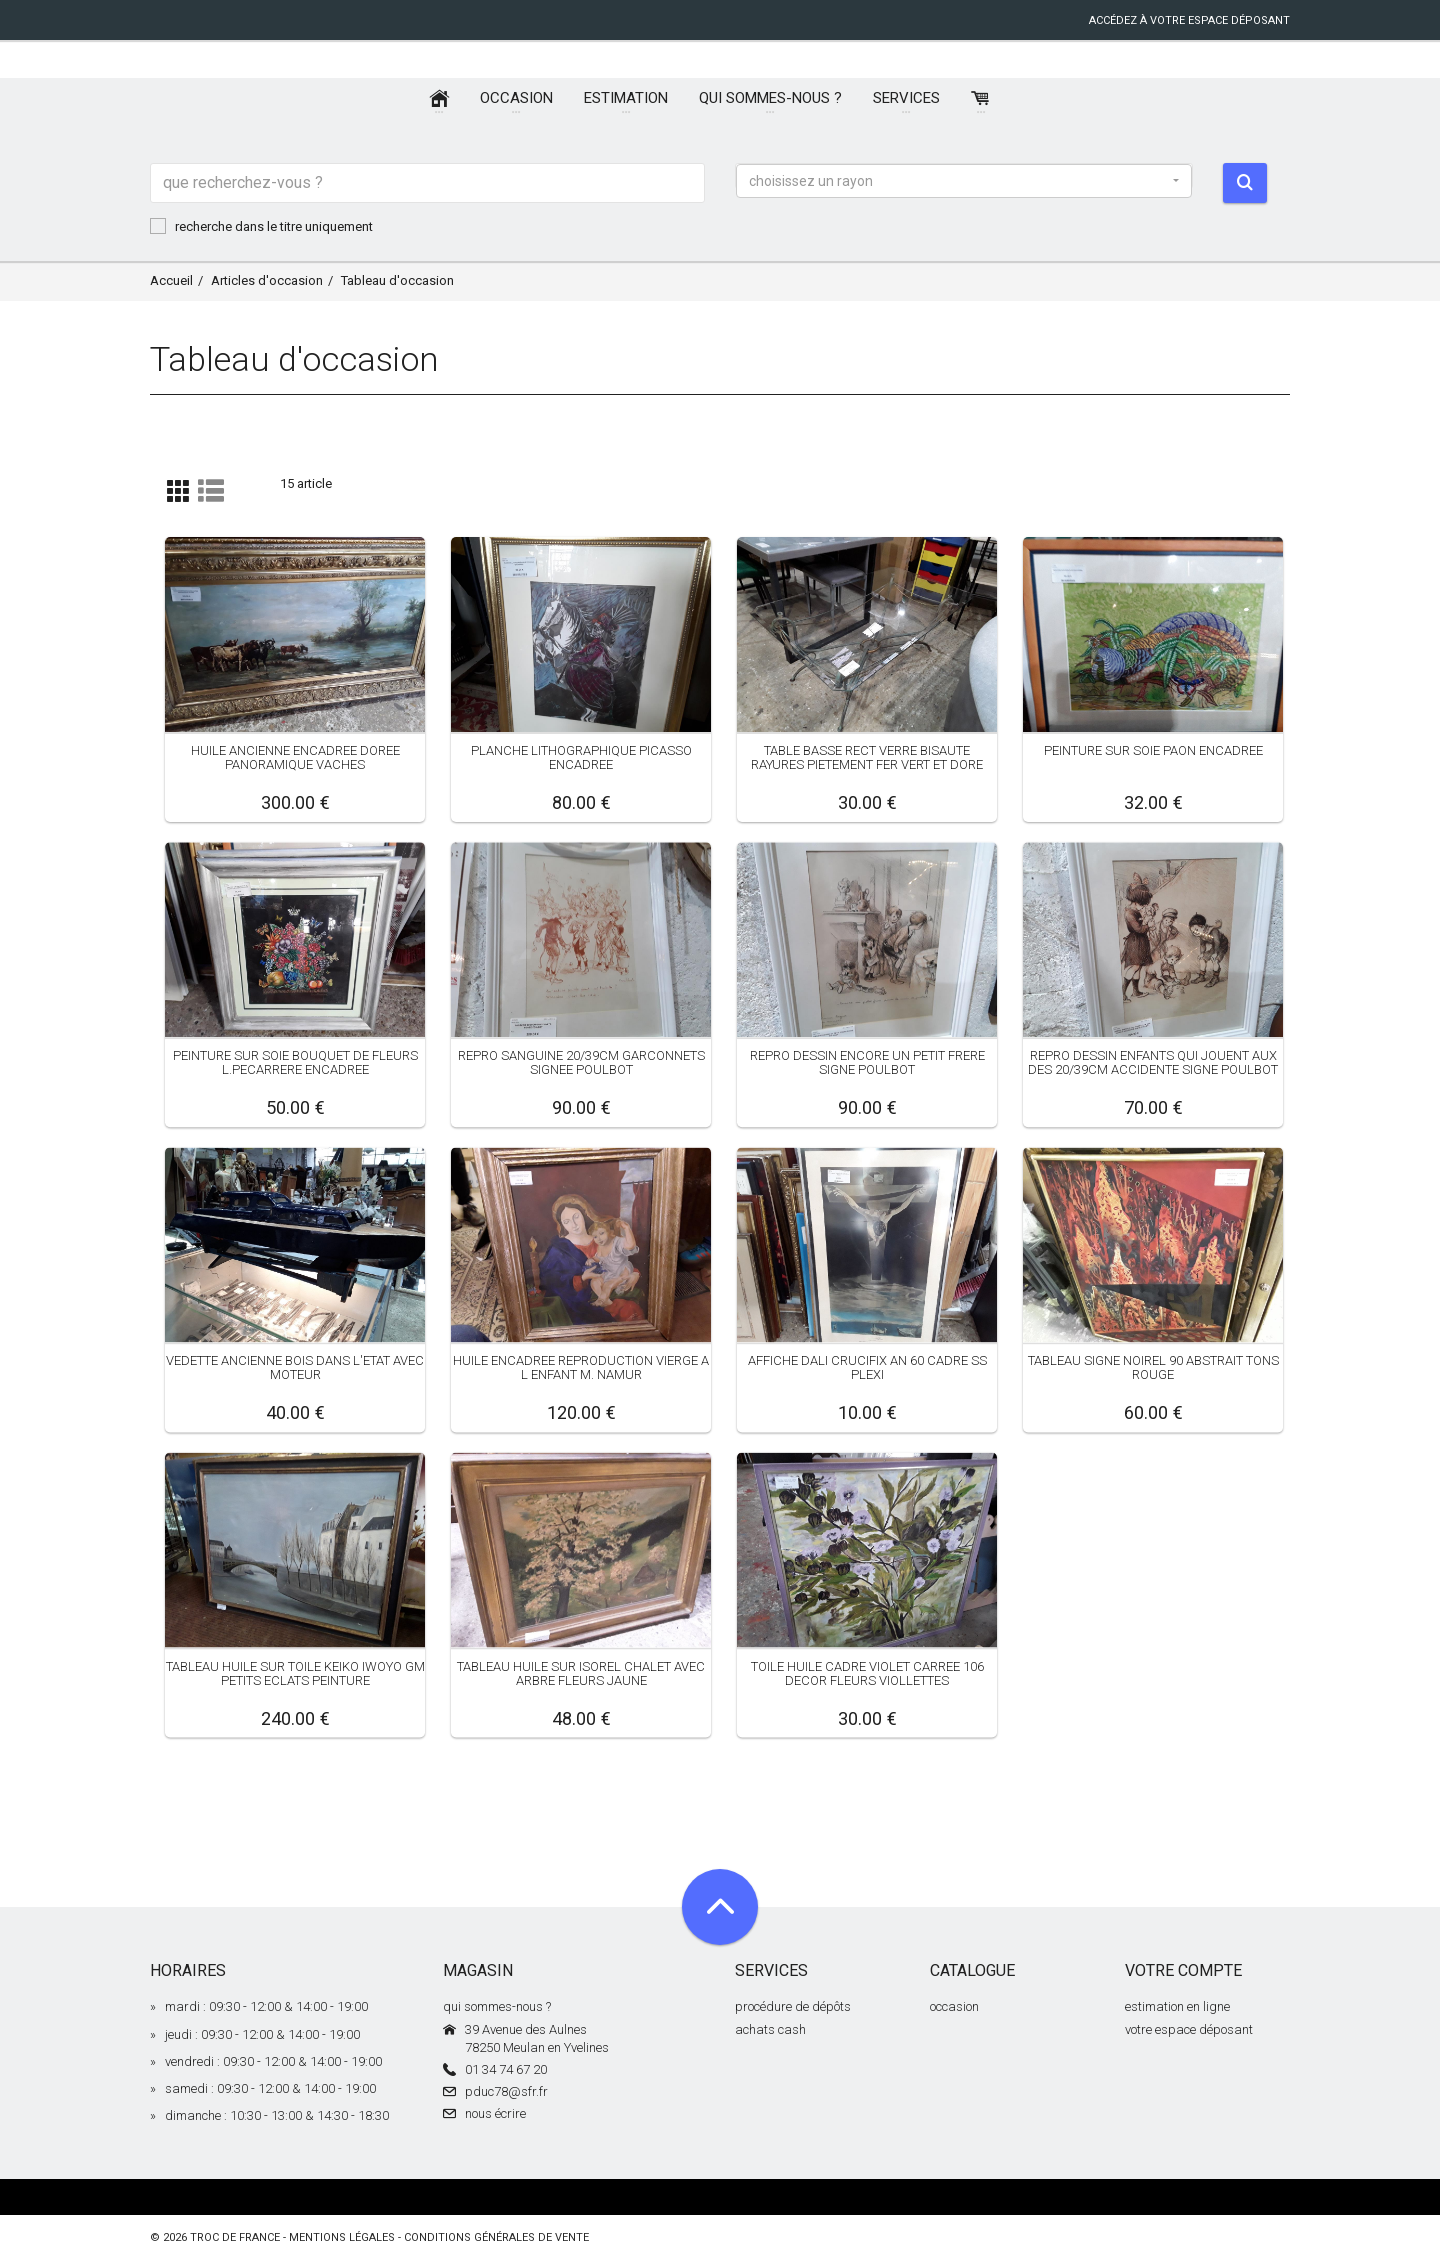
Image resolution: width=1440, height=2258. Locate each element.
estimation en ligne (1177, 2006)
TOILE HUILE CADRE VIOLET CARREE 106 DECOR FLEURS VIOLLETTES (867, 1672)
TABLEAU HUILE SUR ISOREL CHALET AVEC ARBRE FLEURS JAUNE (581, 1672)
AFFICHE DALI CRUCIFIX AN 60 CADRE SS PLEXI (867, 1367)
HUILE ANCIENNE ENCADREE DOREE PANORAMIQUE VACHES (295, 757)
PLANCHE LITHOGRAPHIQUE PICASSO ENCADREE (581, 757)
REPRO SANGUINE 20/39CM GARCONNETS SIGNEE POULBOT (581, 1062)
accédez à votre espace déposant (1189, 20)
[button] (964, 181)
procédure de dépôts (793, 2006)
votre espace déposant (1189, 2029)
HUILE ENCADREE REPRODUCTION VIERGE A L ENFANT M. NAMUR (581, 1367)
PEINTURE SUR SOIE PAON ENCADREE (1153, 750)
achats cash (770, 2029)
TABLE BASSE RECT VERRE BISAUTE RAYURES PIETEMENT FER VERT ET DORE (867, 757)
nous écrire (495, 2113)
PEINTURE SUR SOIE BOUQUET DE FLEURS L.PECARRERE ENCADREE (295, 1062)
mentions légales (342, 2237)
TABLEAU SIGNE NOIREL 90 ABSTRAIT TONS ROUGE (1153, 1367)
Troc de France (235, 2237)
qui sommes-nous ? (497, 2006)
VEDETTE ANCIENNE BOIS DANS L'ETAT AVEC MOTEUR (295, 1367)
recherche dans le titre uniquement (261, 226)
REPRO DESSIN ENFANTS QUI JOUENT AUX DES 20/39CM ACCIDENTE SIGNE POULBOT (1153, 1062)
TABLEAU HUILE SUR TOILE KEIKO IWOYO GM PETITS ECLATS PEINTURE (295, 1672)
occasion (954, 2006)
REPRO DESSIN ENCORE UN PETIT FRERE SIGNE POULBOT (867, 1062)
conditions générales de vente (496, 2237)
